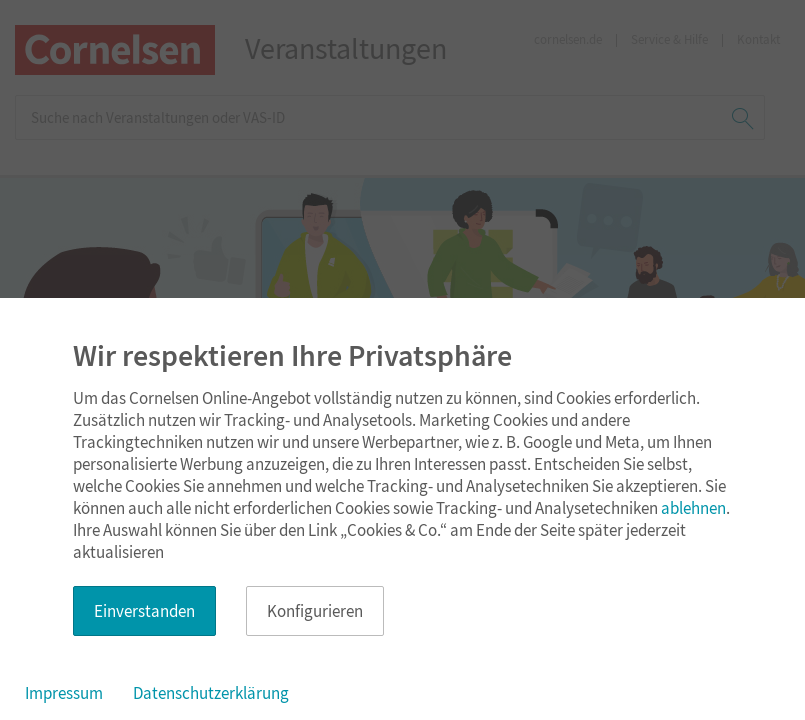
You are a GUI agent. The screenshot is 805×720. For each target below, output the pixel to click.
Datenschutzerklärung (211, 693)
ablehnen (693, 508)
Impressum (64, 693)
